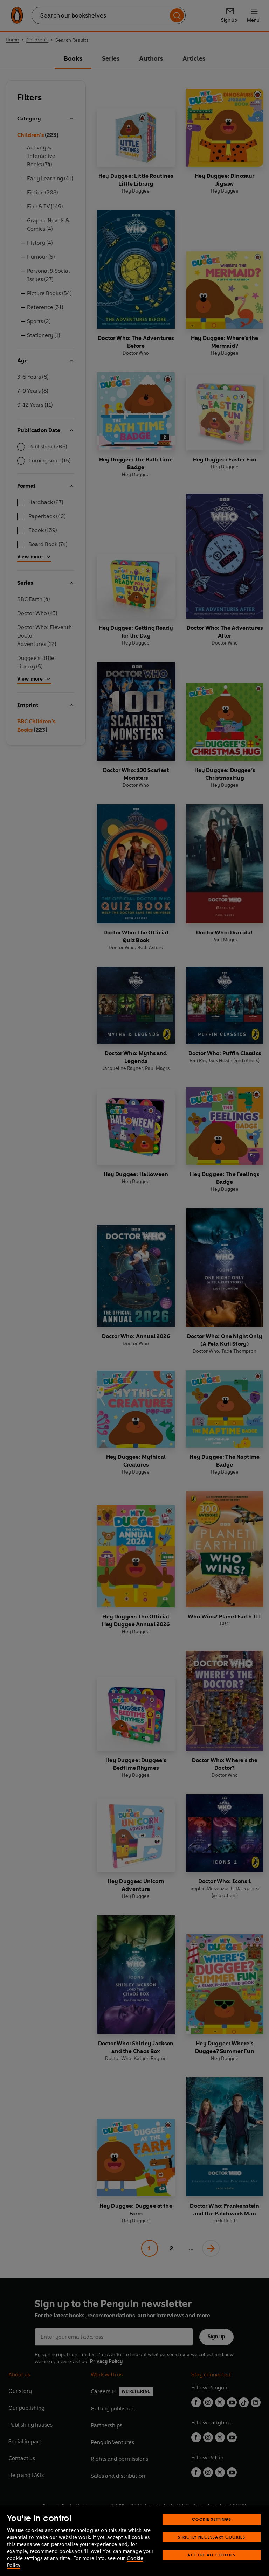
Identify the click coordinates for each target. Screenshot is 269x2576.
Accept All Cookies (211, 2554)
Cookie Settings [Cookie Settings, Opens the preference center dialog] (211, 2519)
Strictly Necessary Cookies (212, 2537)
